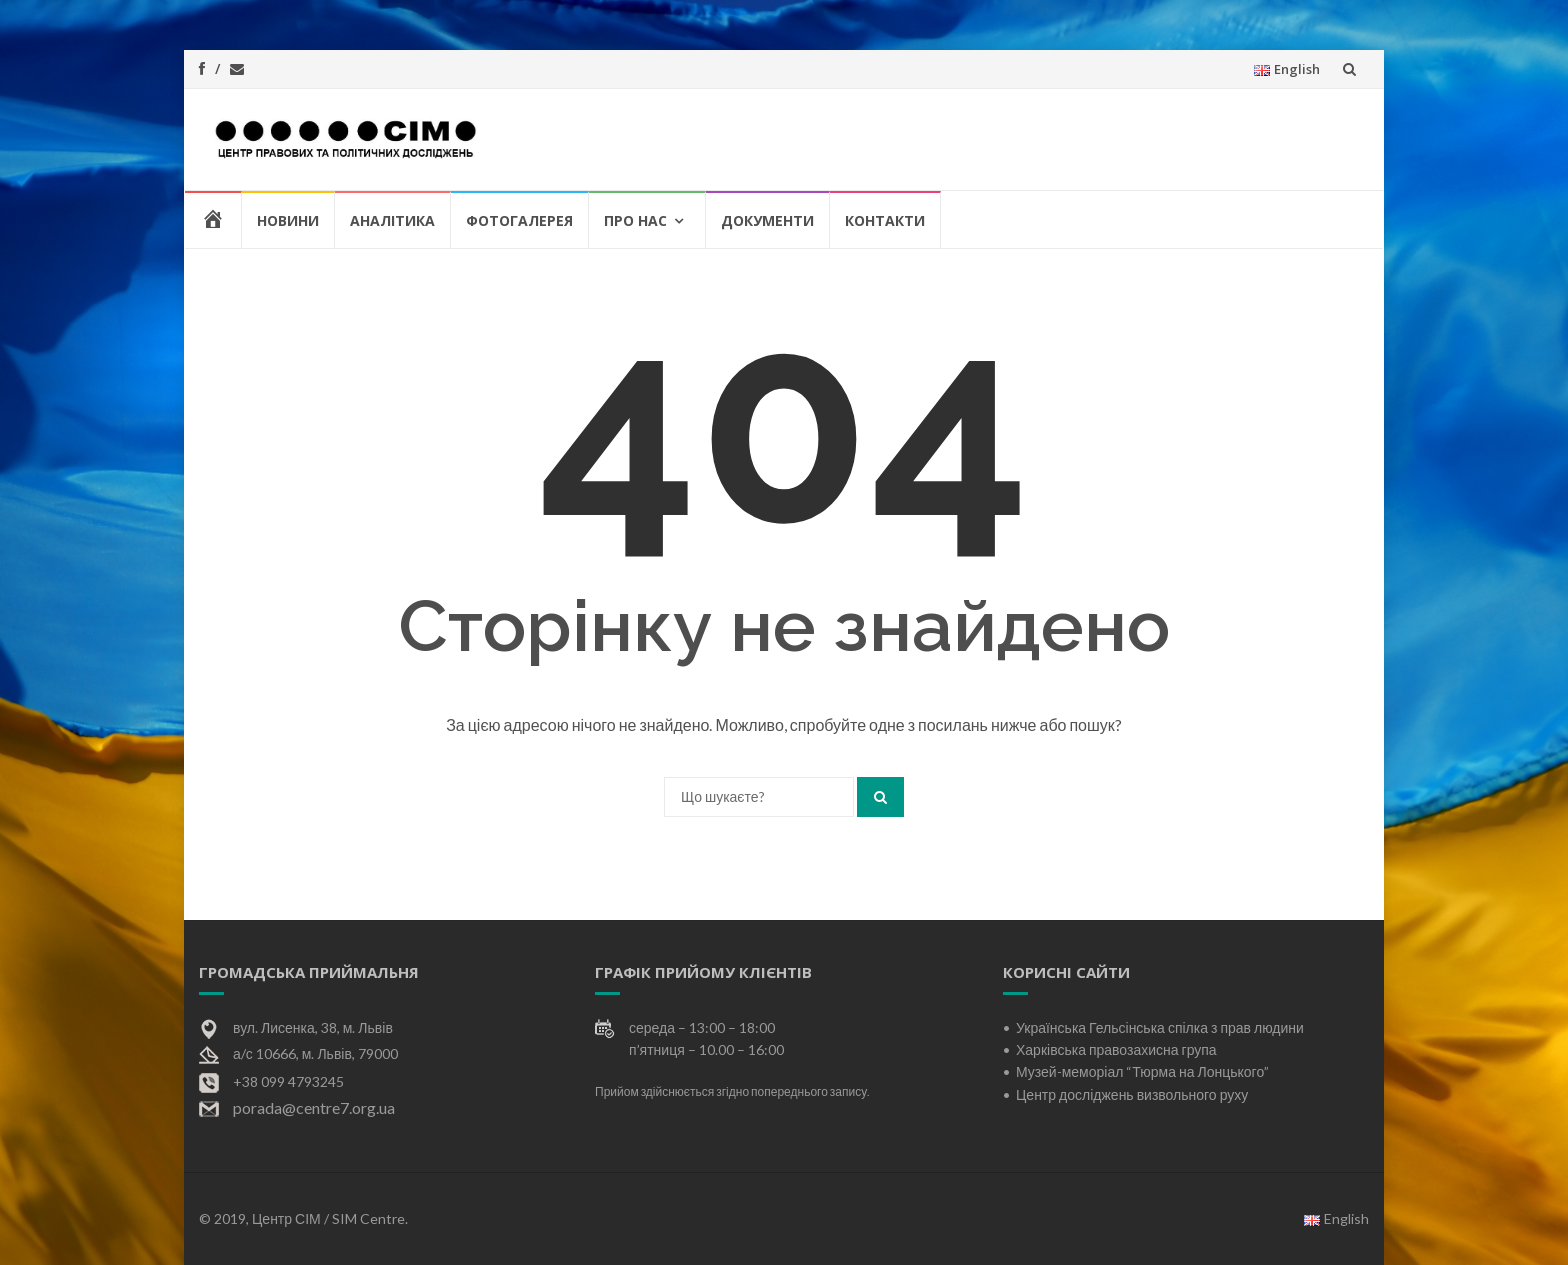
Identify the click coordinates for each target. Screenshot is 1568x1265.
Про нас (635, 220)
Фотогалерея (519, 220)
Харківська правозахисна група (1116, 1049)
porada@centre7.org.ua (314, 1107)
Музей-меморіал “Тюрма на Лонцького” (1142, 1071)
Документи (767, 220)
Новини (288, 220)
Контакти (885, 220)
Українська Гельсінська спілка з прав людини (1160, 1027)
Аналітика (392, 220)
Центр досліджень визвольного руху (1132, 1094)
